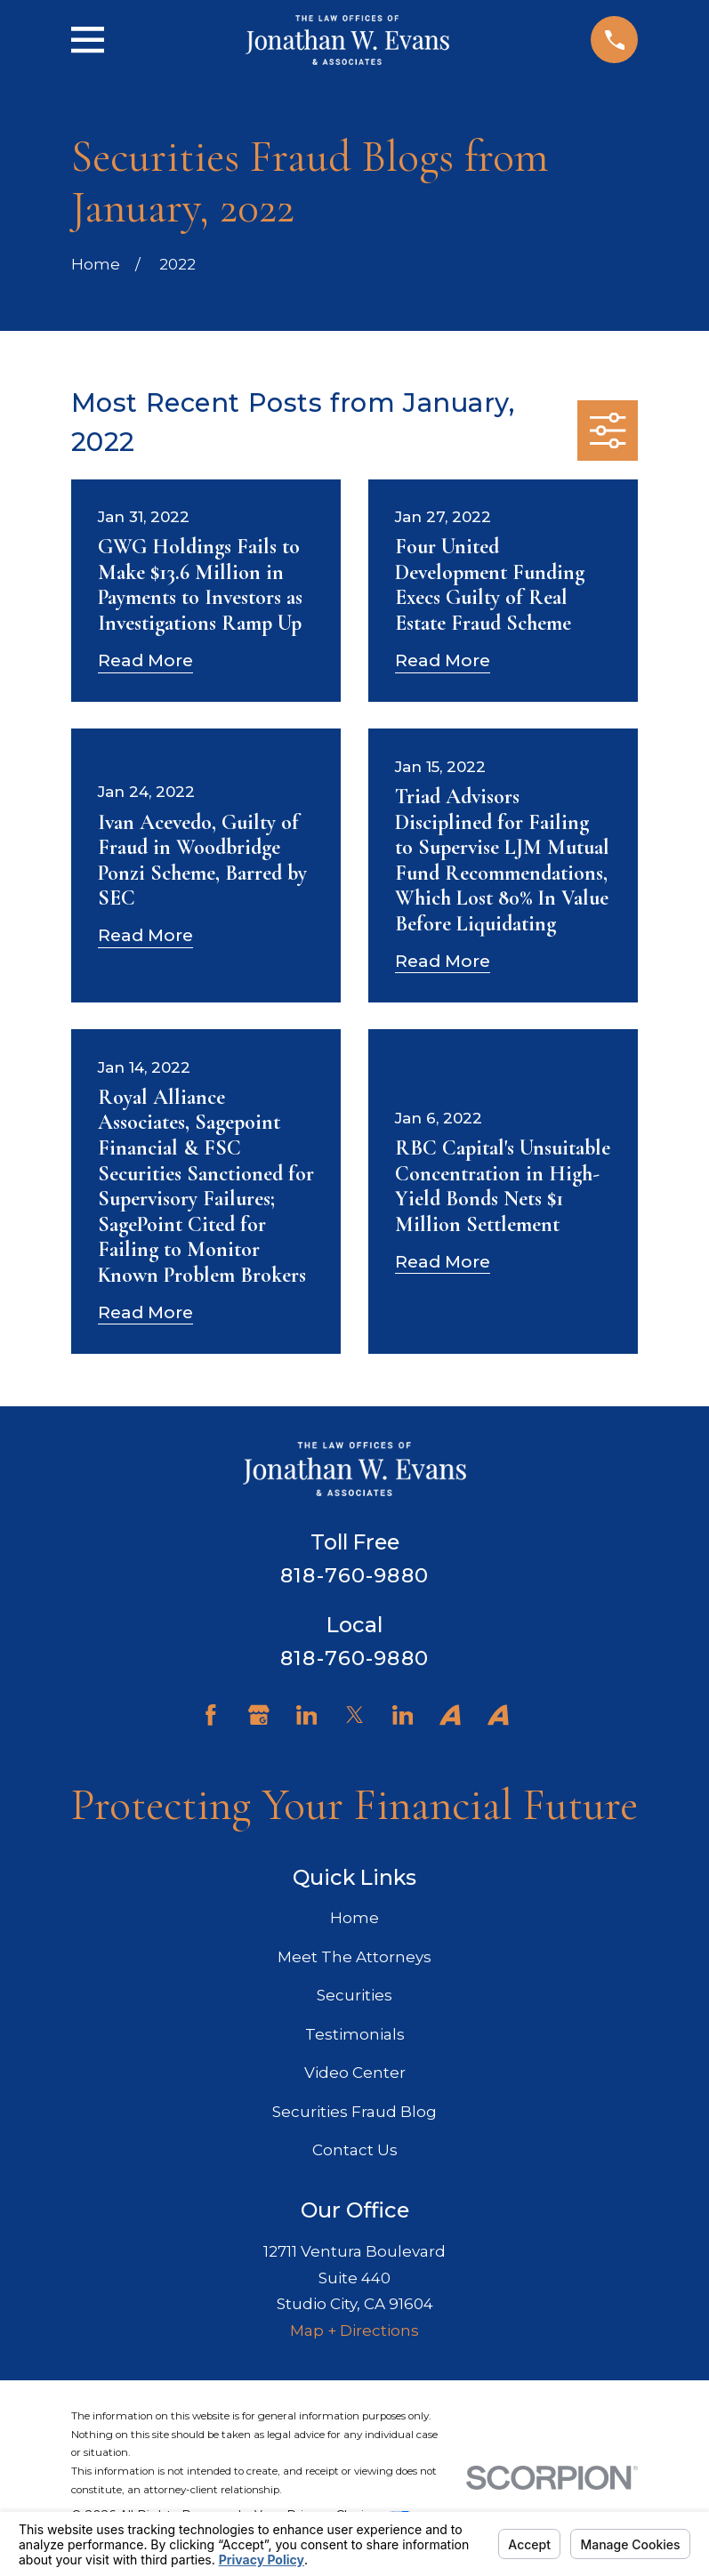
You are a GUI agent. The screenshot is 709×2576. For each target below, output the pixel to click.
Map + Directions (354, 2330)
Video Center (355, 2072)
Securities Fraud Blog (354, 2112)
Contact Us (355, 2150)
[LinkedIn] (307, 1715)
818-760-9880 (354, 1575)
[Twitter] (355, 1715)
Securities (354, 1995)
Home (354, 1918)
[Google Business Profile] (259, 1715)
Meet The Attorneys (354, 1957)
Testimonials (355, 2034)
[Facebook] (211, 1715)
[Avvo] (450, 1715)
